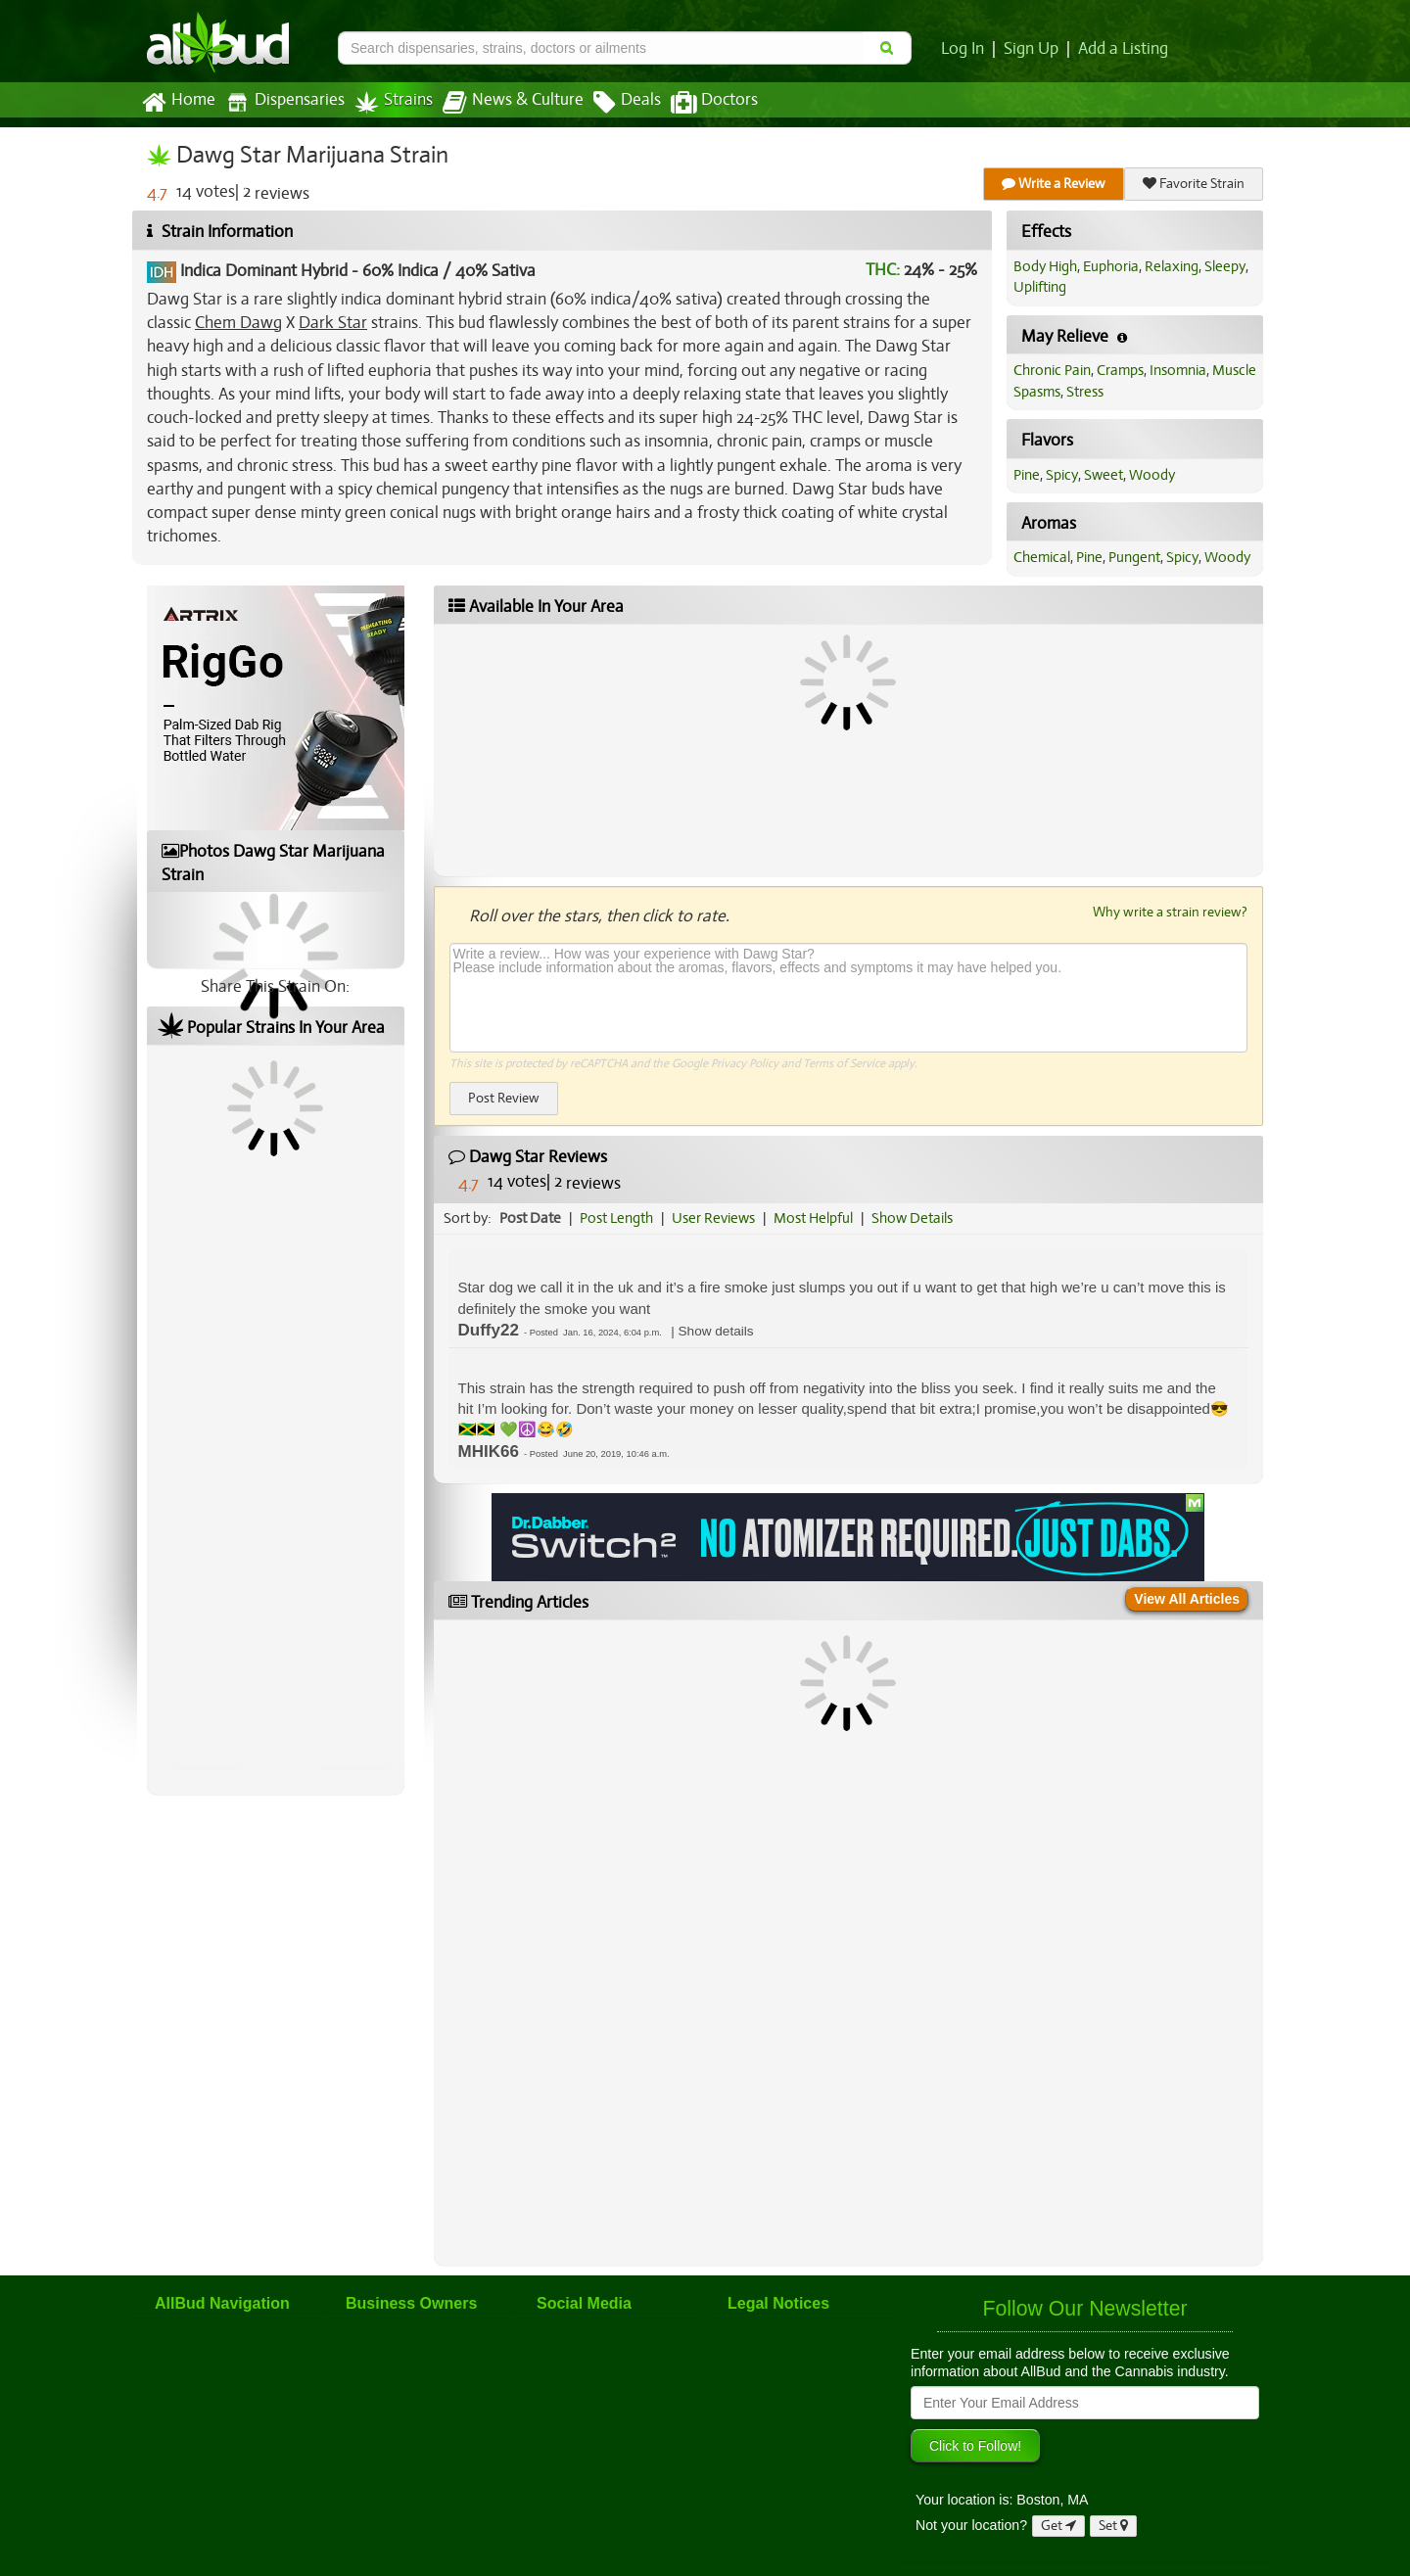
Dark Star (333, 322)
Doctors (714, 103)
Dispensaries (285, 102)
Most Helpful (813, 1218)
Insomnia (1178, 370)
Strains (393, 102)
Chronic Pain (1052, 370)
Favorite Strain (1194, 183)
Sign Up (1031, 49)
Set (1113, 2525)
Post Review (504, 1098)
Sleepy (1225, 266)
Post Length (616, 1218)
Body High (1045, 266)
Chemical (1041, 557)
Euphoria (1111, 266)
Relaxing (1171, 266)
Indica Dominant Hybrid (264, 270)
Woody (1152, 475)
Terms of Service (844, 1063)
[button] (716, 1331)
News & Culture (513, 103)
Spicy (1062, 475)
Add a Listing (1123, 49)
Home (178, 103)
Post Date (530, 1218)
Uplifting (1039, 287)
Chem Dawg (238, 322)
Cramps (1120, 370)
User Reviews (713, 1218)
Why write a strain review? (1170, 911)
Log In (962, 49)
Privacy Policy (744, 1063)
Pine (1026, 475)
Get (1058, 2525)
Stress (1085, 391)
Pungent (1134, 557)
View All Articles (1187, 1599)
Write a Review (1053, 183)
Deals (627, 103)
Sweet (1103, 475)
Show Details (912, 1218)
